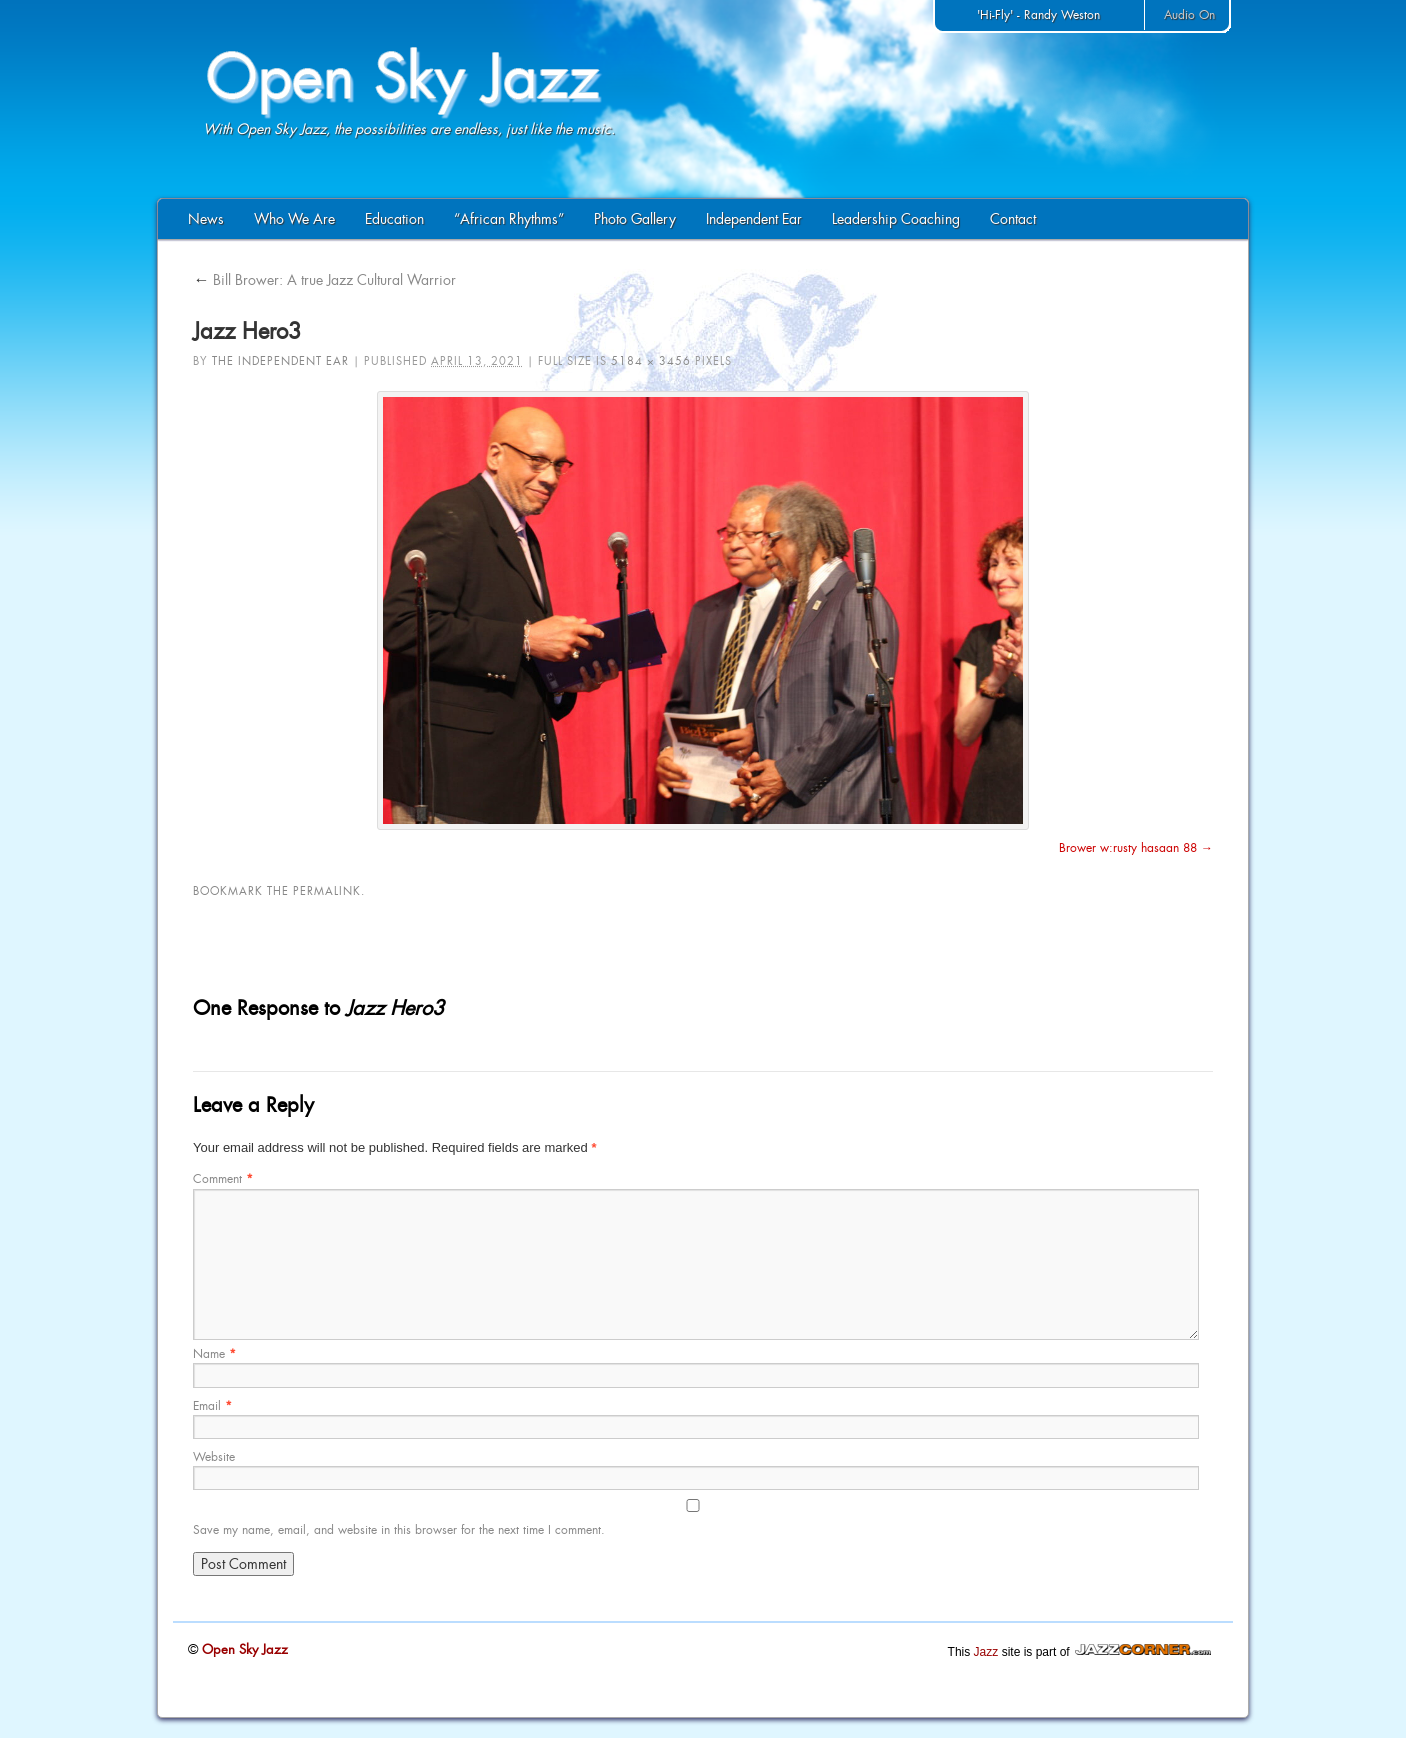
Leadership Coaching (896, 219)
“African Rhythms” (509, 219)
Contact (1013, 219)
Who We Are (294, 219)
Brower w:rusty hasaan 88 (1128, 848)
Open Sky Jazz (243, 1649)
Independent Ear (754, 219)
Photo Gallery (635, 219)
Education (394, 219)
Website (214, 1457)
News (206, 219)
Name (214, 1354)
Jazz (986, 1652)
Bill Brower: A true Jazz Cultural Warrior (324, 280)
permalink (327, 891)
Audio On (1189, 15)
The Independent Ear (280, 361)
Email (212, 1406)
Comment (223, 1179)
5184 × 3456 (651, 361)
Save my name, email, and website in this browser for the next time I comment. (399, 1530)
